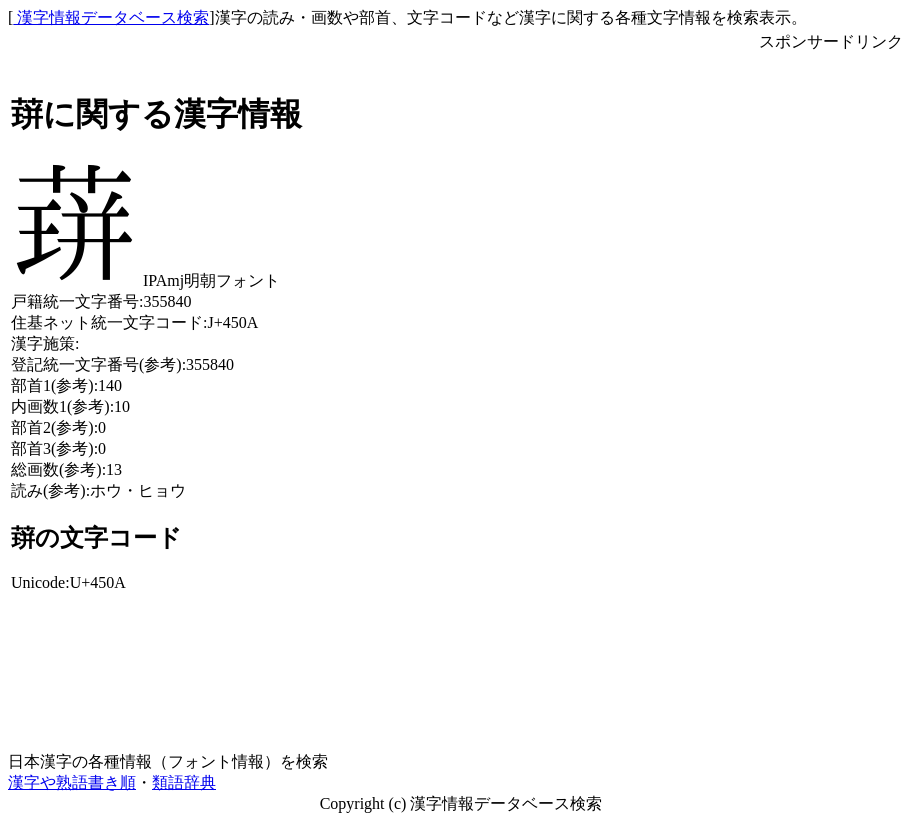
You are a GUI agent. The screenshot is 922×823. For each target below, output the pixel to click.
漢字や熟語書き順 (72, 782)
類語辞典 (184, 782)
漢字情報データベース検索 (111, 17)
